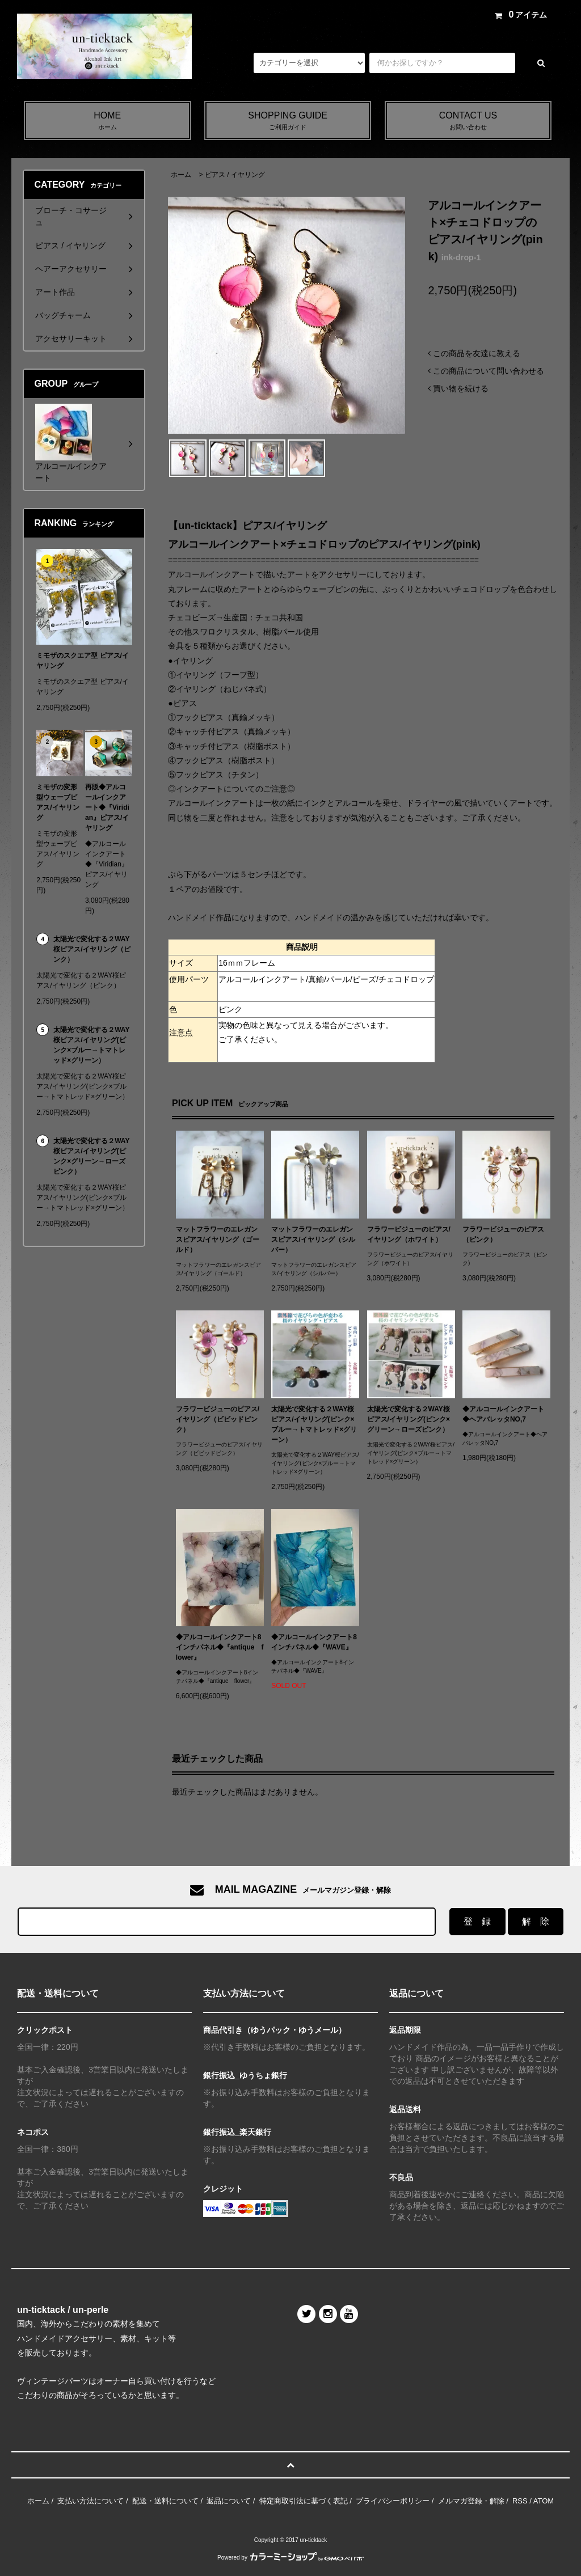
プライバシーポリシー (393, 2501)
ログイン (455, 15)
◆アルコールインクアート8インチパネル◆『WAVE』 (314, 1642)
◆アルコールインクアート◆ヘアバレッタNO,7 (503, 1414)
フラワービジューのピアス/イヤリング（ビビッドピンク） (217, 1419)
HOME (107, 121)
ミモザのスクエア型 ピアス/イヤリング (82, 661)
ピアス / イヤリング (235, 175)
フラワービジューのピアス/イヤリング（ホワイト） (409, 1234)
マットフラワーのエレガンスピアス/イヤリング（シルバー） (313, 1239)
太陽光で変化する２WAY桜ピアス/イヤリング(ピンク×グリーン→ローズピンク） (408, 1419)
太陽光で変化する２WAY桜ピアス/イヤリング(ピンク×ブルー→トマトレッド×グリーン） (314, 1424)
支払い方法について (90, 2501)
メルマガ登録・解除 (330, 15)
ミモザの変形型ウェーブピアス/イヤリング (57, 802)
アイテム (518, 15)
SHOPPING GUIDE (288, 121)
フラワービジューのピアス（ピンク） (503, 1234)
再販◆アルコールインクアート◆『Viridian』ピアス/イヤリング (107, 807)
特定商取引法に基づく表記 (303, 2501)
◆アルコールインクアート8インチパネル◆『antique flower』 (220, 1647)
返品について (229, 2501)
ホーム (181, 175)
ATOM (543, 2501)
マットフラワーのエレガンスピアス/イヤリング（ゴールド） (217, 1239)
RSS (520, 2501)
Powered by (290, 2557)
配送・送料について (165, 2501)
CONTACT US (468, 121)
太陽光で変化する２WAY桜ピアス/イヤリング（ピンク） (91, 949)
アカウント (401, 15)
